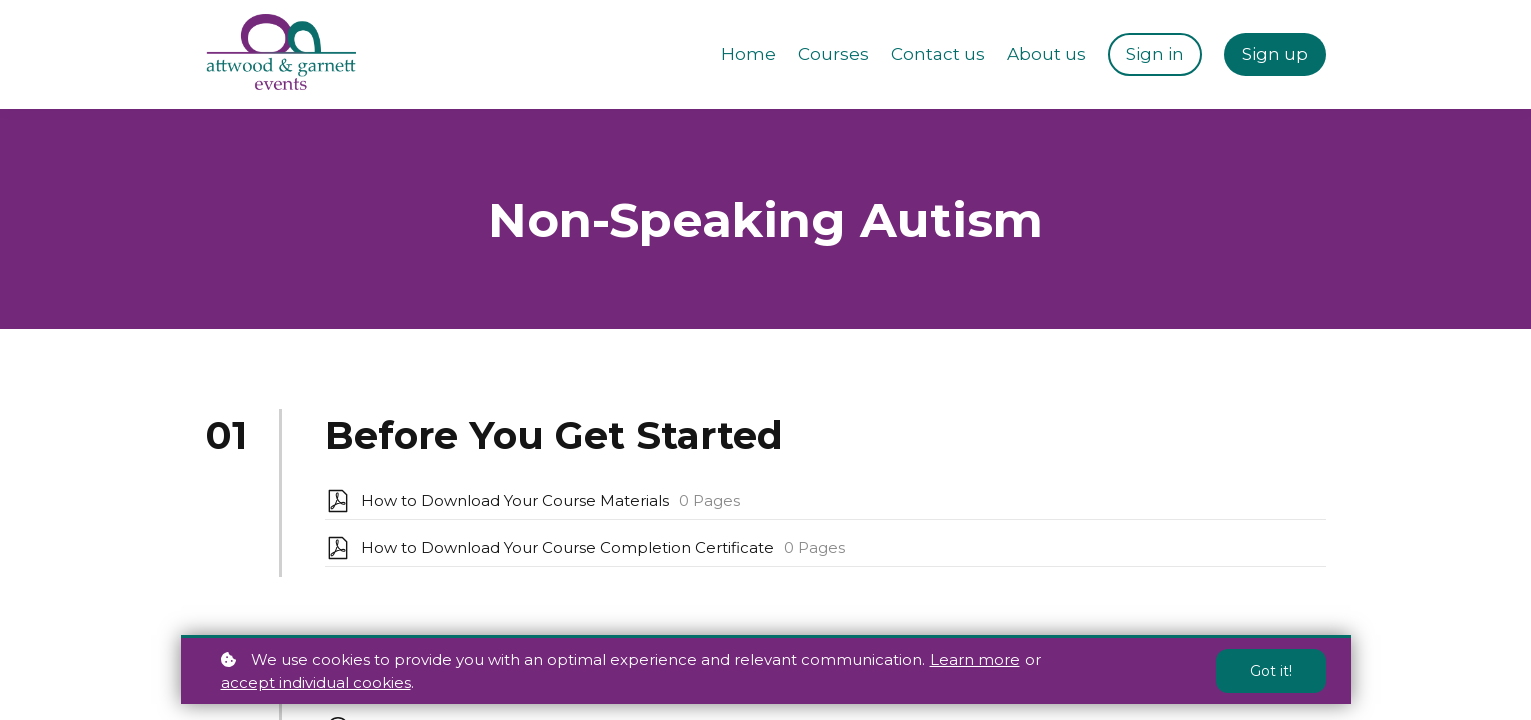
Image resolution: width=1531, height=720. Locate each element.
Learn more (975, 659)
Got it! (1271, 671)
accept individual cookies (316, 682)
